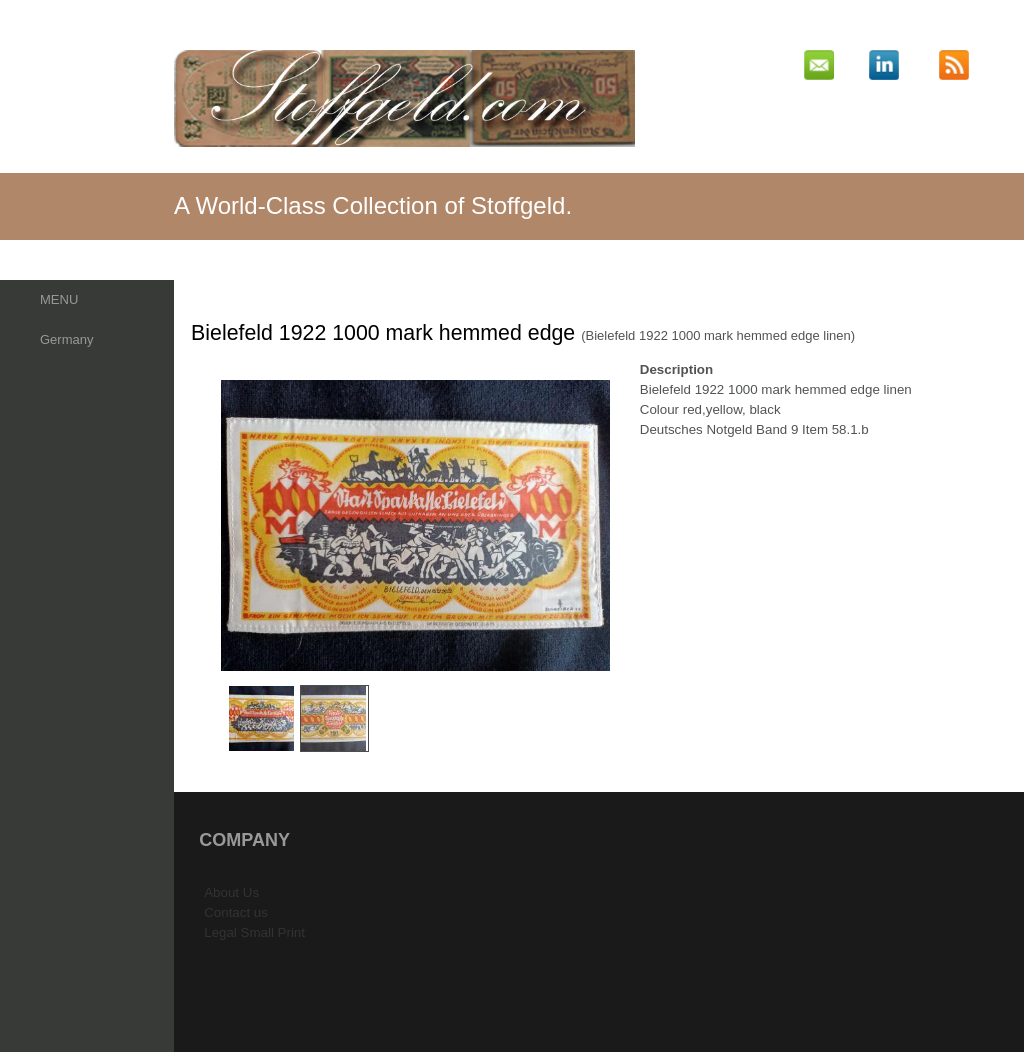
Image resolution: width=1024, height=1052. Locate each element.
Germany (66, 339)
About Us (231, 892)
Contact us (236, 912)
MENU (59, 299)
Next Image (626, 525)
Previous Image (205, 525)
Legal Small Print (254, 932)
